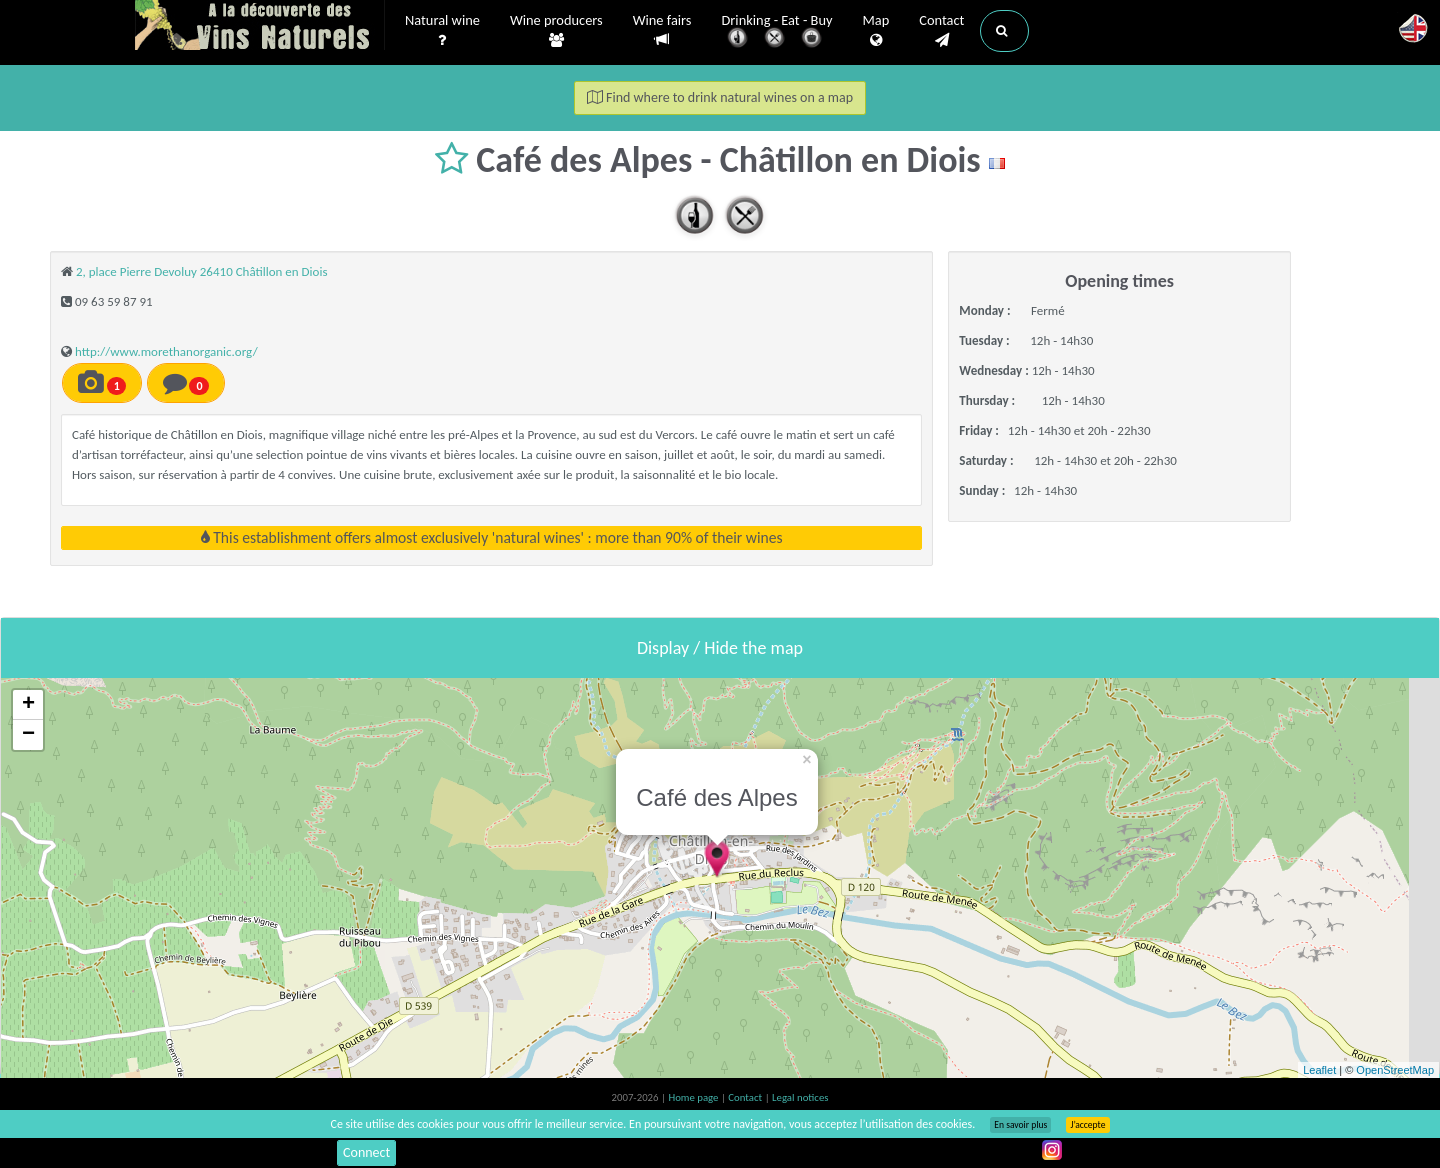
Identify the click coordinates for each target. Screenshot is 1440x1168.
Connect (366, 1152)
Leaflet (1319, 1070)
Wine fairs (662, 30)
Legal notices (800, 1097)
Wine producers (556, 31)
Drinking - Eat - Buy (777, 32)
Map (876, 31)
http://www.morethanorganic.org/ (166, 351)
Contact (941, 31)
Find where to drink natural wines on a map (720, 97)
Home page (694, 1097)
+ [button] (28, 705)
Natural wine (442, 31)
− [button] (28, 735)
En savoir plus (1020, 1125)
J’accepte (1087, 1125)
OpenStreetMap (1395, 1070)
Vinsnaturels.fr (260, 27)
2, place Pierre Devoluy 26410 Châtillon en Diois (202, 271)
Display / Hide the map (720, 648)
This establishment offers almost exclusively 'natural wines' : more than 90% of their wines (492, 537)
